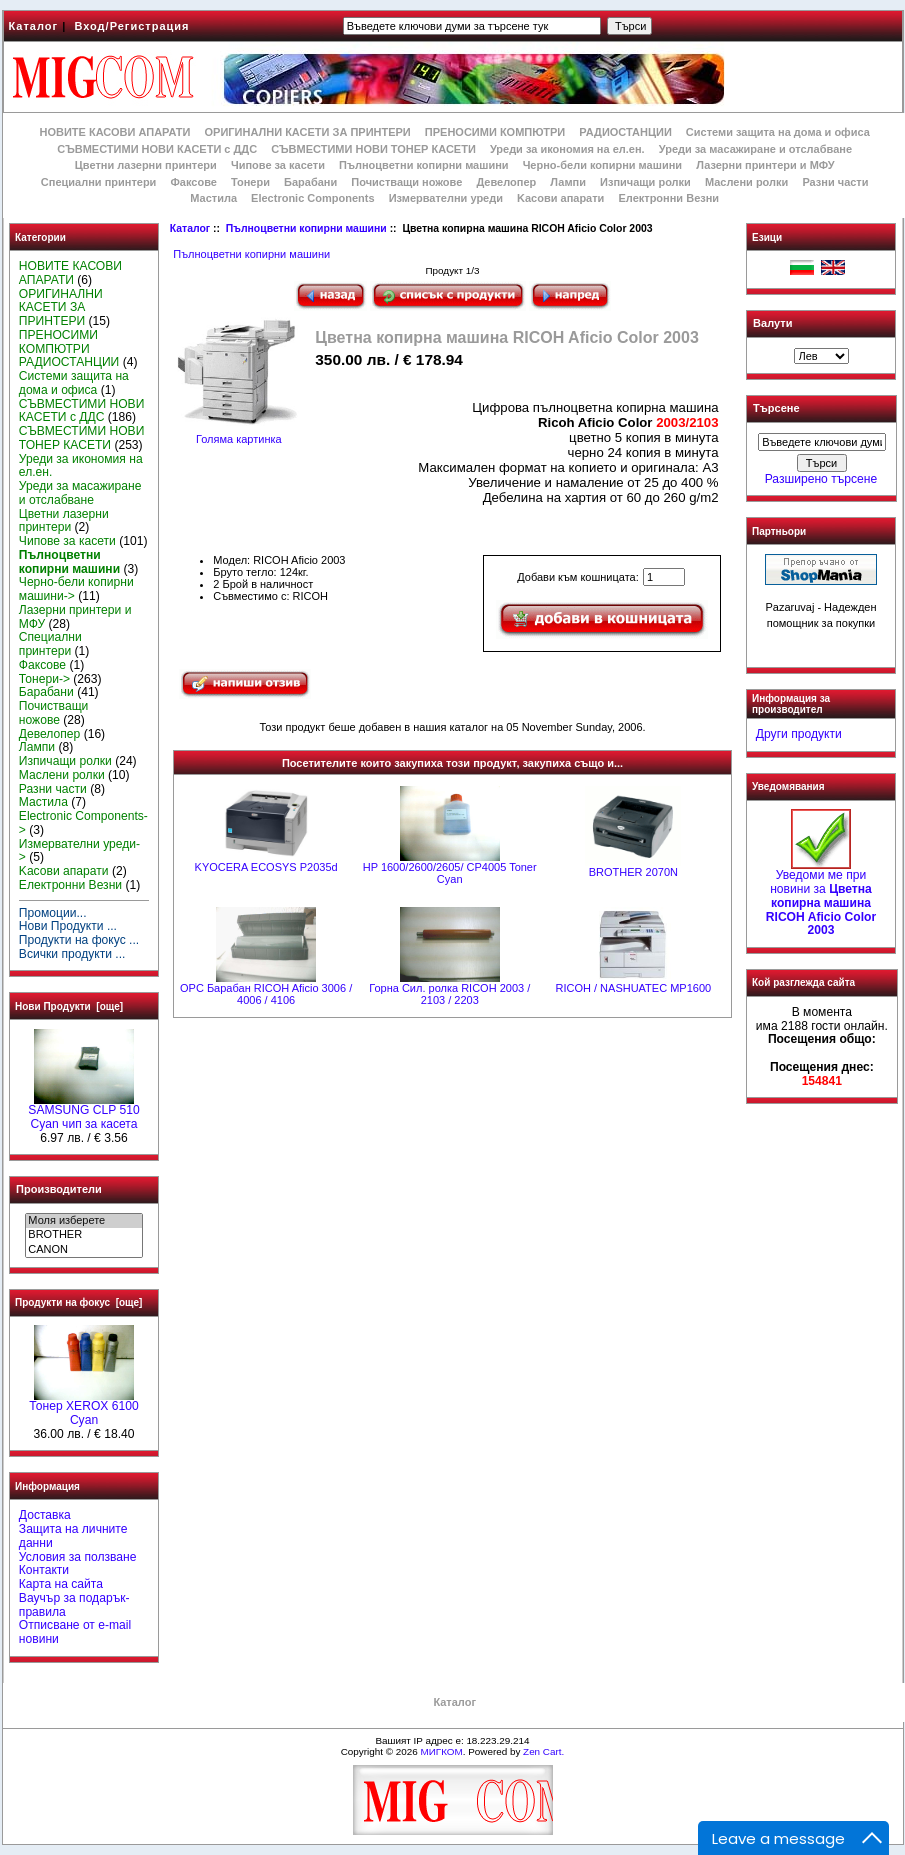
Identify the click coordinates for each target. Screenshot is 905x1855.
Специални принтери (99, 182)
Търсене (776, 409)
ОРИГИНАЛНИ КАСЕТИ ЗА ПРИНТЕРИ (308, 132)
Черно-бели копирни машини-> (76, 589)
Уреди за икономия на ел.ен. (567, 149)
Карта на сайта (61, 1584)
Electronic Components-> (83, 823)
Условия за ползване (78, 1557)
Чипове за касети (278, 165)
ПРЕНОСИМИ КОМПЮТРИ (495, 132)
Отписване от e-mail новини (75, 1632)
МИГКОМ (441, 1751)
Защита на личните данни (73, 1536)
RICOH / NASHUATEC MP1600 (633, 988)
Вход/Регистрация (131, 26)
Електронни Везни (668, 198)
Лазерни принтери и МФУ (765, 165)
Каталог (34, 26)
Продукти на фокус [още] (78, 1302)
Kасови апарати (560, 198)
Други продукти (799, 734)
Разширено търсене (821, 479)
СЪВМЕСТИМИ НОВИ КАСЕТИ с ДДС (157, 149)
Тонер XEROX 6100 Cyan (83, 1408)
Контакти (44, 1570)
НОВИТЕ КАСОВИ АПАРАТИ (114, 132)
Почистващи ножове (406, 182)
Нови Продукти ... (68, 926)
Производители (59, 1189)
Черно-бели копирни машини (602, 165)
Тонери (250, 182)
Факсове (193, 182)
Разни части (835, 182)
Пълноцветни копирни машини (306, 228)
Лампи (568, 182)
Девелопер (506, 182)
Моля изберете (83, 1221)
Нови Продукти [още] (69, 1006)
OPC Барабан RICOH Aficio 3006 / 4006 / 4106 (266, 994)
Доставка (45, 1515)
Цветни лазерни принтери (146, 165)
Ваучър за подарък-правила (74, 1605)
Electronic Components (312, 198)
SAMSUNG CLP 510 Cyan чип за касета (83, 1112)
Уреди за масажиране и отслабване (755, 149)
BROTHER (83, 1235)
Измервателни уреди (446, 198)
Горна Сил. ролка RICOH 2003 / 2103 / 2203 (449, 994)
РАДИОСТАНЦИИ (625, 132)
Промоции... (53, 913)
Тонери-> (44, 679)
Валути (772, 323)
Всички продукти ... (72, 954)
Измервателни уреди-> (79, 851)
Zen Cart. (543, 1751)
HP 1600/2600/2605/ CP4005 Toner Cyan (450, 873)
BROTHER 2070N (633, 872)
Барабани (310, 182)
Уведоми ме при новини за (821, 897)
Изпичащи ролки (645, 182)
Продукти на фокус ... (79, 940)
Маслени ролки (746, 182)
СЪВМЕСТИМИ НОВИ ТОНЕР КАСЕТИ (373, 149)
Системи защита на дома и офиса (778, 132)
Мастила (213, 198)
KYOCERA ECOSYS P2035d (266, 867)
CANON (83, 1250)
